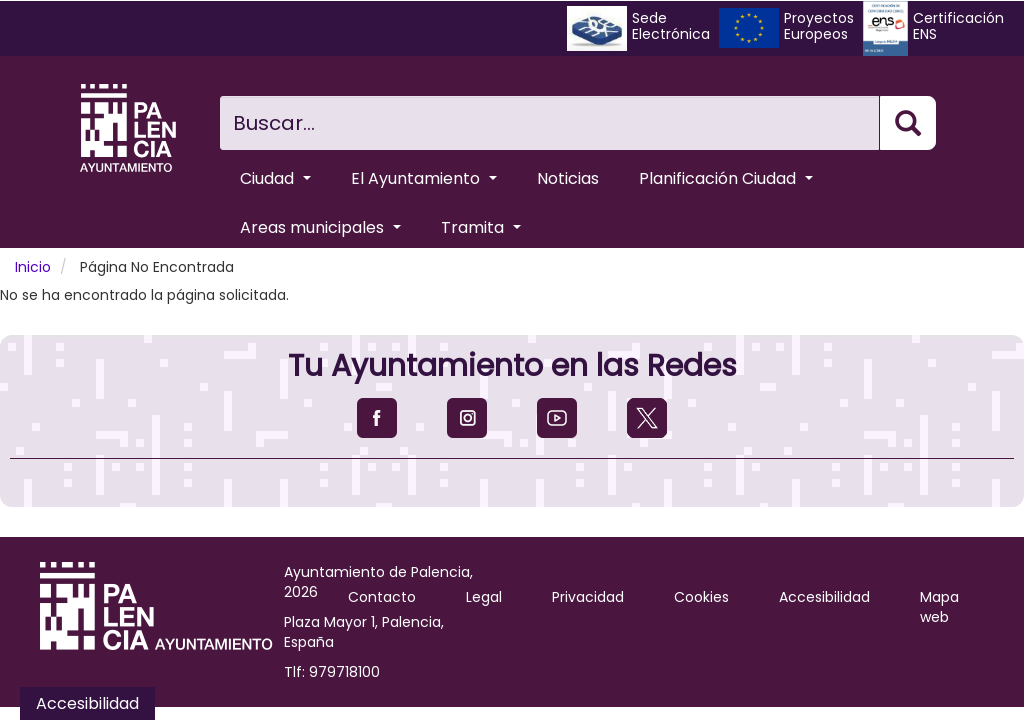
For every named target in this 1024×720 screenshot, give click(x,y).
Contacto (382, 597)
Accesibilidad (824, 597)
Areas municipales (320, 227)
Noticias (568, 178)
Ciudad (275, 178)
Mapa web (939, 607)
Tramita (481, 227)
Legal (484, 597)
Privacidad (588, 597)
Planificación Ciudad (726, 178)
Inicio (33, 267)
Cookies (701, 597)
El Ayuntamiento (424, 178)
